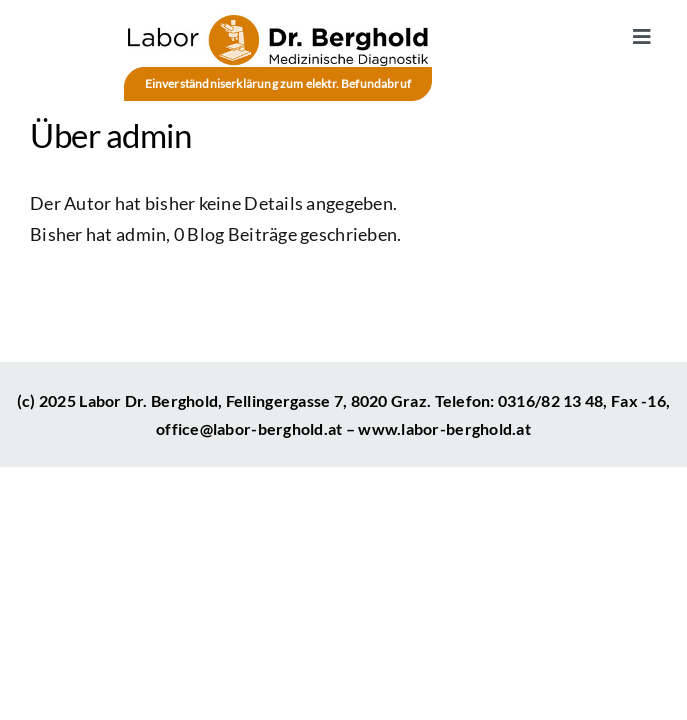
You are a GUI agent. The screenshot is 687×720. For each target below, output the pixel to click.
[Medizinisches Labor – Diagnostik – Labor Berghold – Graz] (278, 24)
